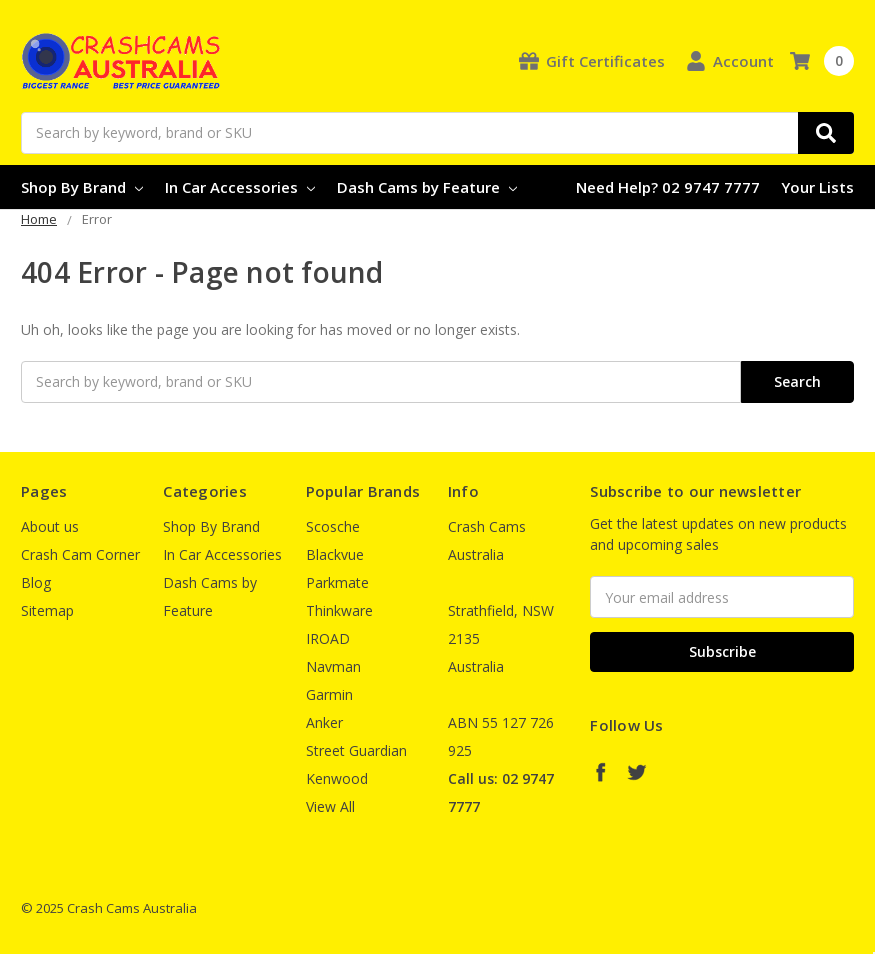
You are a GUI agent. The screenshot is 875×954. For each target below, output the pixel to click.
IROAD (328, 638)
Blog (36, 582)
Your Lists (817, 187)
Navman (333, 666)
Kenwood (337, 778)
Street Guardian (356, 750)
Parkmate (337, 582)
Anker (324, 722)
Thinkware (339, 610)
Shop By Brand (82, 187)
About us (50, 526)
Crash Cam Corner (80, 554)
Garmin (329, 694)
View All (330, 806)
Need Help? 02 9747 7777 (668, 187)
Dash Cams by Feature (427, 187)
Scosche (333, 526)
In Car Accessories (240, 187)
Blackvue (335, 554)
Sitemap (47, 610)
